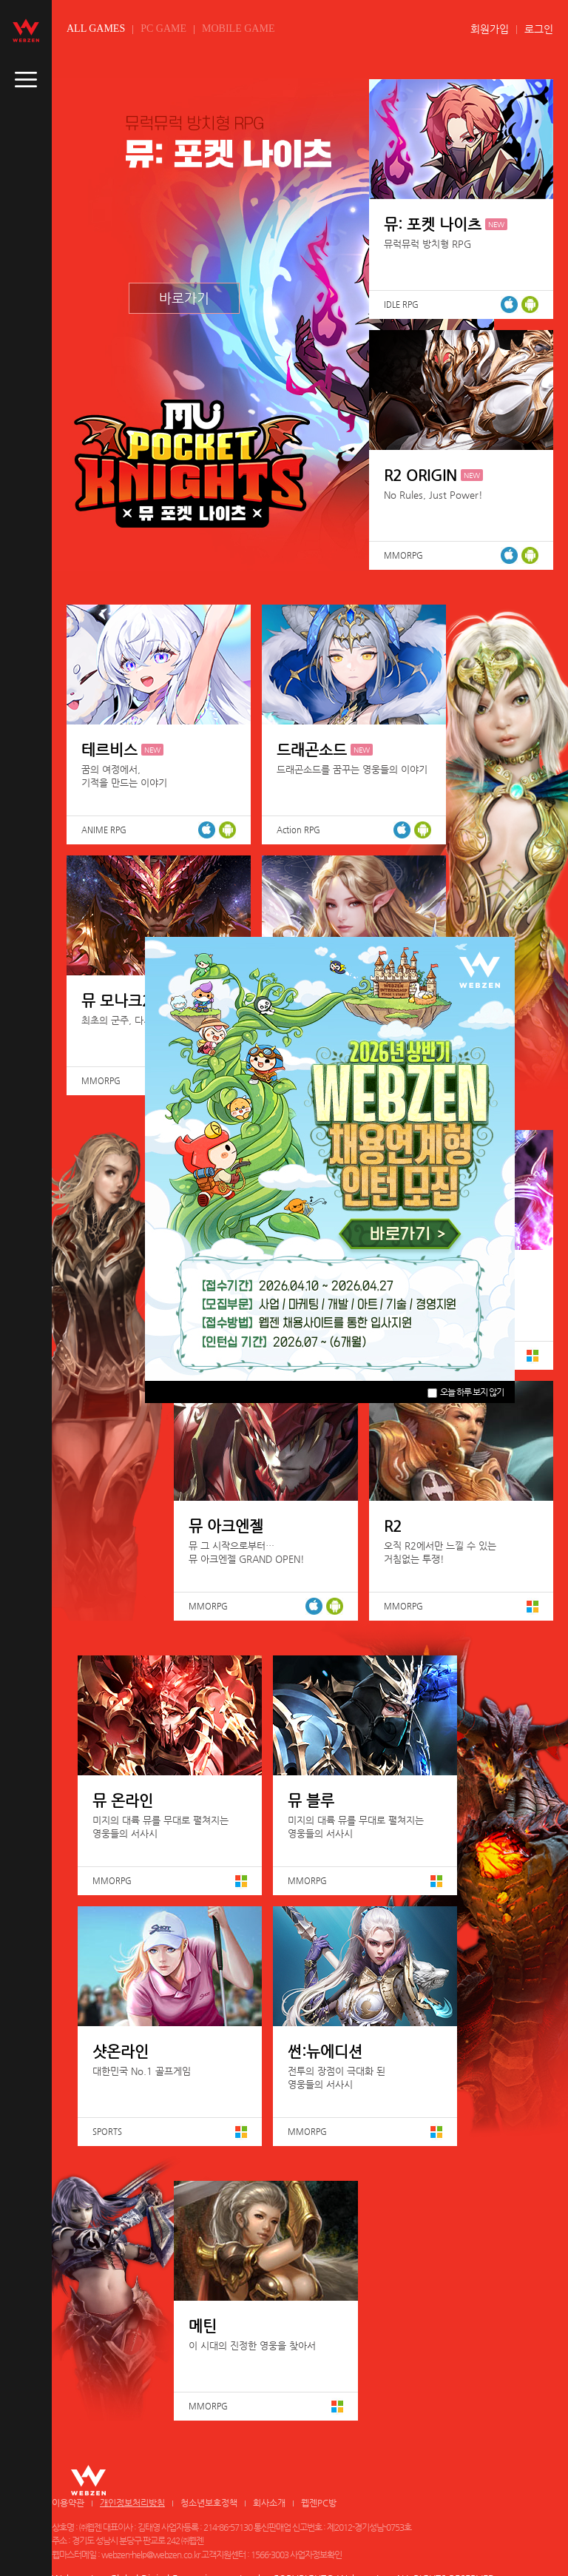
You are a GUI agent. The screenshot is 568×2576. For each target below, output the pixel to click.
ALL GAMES (96, 28)
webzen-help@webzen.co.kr (150, 2554)
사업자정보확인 (316, 2554)
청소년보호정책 (208, 2503)
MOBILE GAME (238, 28)
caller (26, 80)
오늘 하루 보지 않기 (465, 1392)
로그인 (538, 29)
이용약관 (68, 2503)
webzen (26, 30)
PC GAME (163, 28)
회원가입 (489, 29)
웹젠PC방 (319, 2503)
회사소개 (269, 2503)
